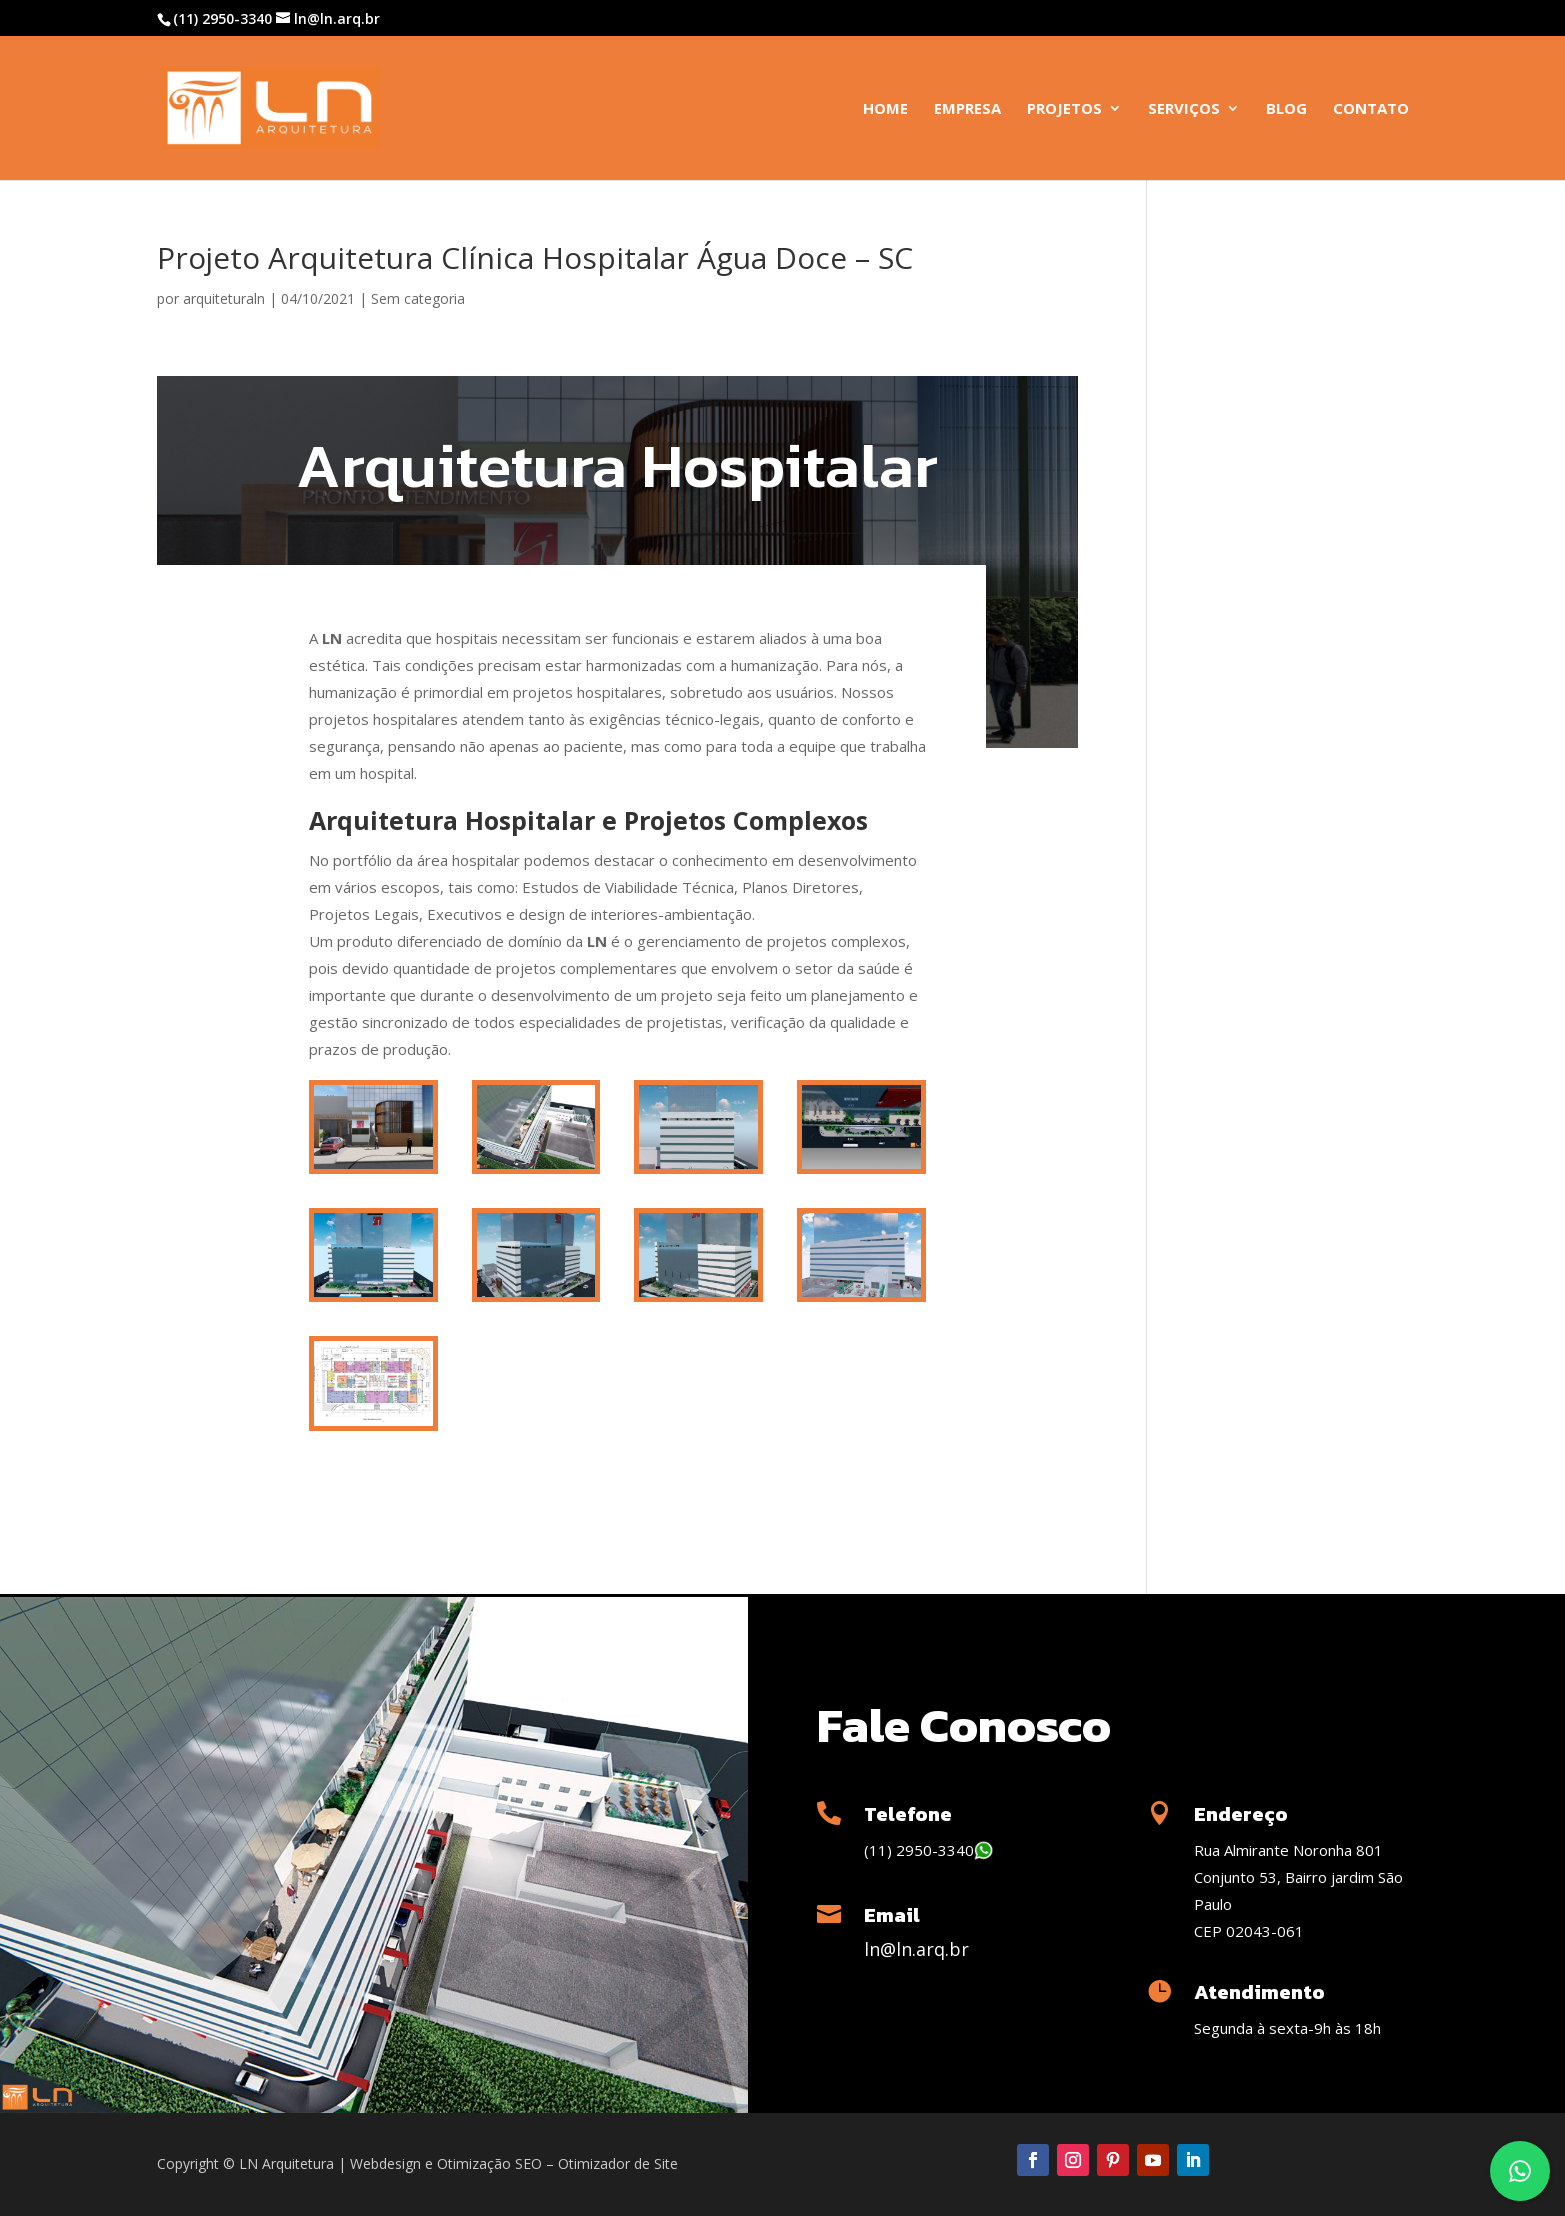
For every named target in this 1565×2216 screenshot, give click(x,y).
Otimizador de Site (618, 2163)
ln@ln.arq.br (916, 1949)
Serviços (1184, 109)
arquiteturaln (224, 298)
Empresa (967, 109)
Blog (1286, 109)
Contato (1371, 109)
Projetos (1064, 109)
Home (885, 109)
